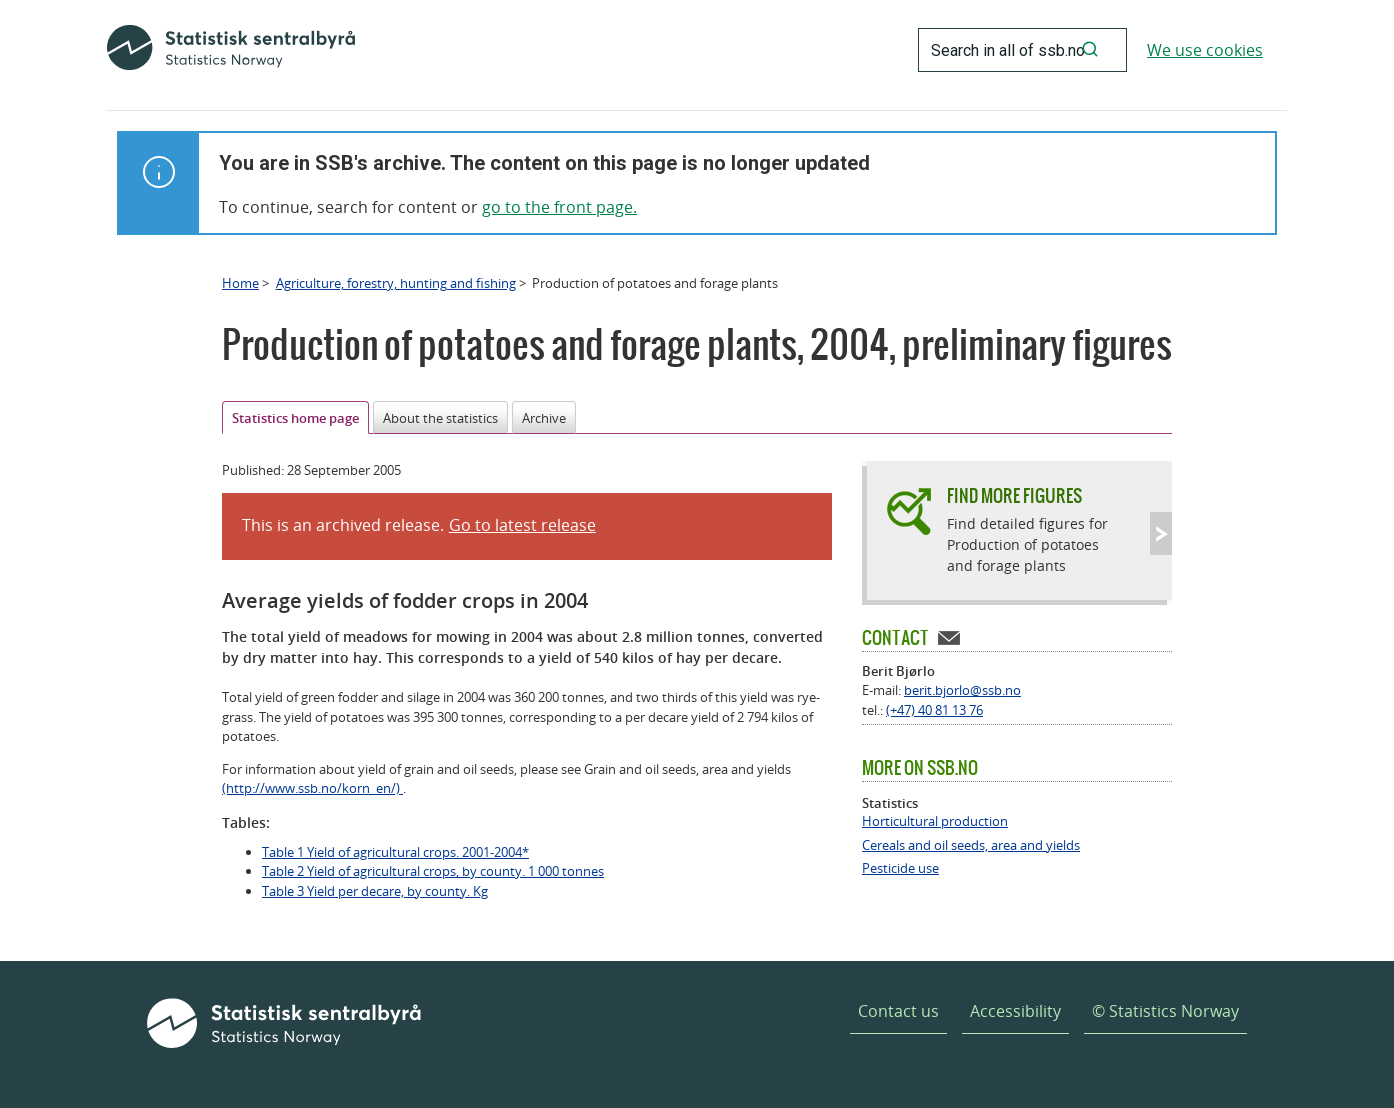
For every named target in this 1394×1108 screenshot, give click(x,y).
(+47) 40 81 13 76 (934, 710)
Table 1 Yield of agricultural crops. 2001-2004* (395, 852)
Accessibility (1015, 1011)
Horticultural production (935, 821)
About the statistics (440, 418)
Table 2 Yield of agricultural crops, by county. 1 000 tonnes (433, 871)
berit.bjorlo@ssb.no (962, 690)
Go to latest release (522, 525)
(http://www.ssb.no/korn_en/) (312, 788)
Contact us (898, 1011)
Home (240, 283)
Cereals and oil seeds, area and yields (971, 845)
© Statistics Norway (1165, 1011)
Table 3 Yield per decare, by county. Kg (375, 891)
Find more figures (1014, 495)
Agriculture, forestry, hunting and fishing (396, 283)
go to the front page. (559, 207)
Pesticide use (900, 868)
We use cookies (1205, 50)
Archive (544, 418)
